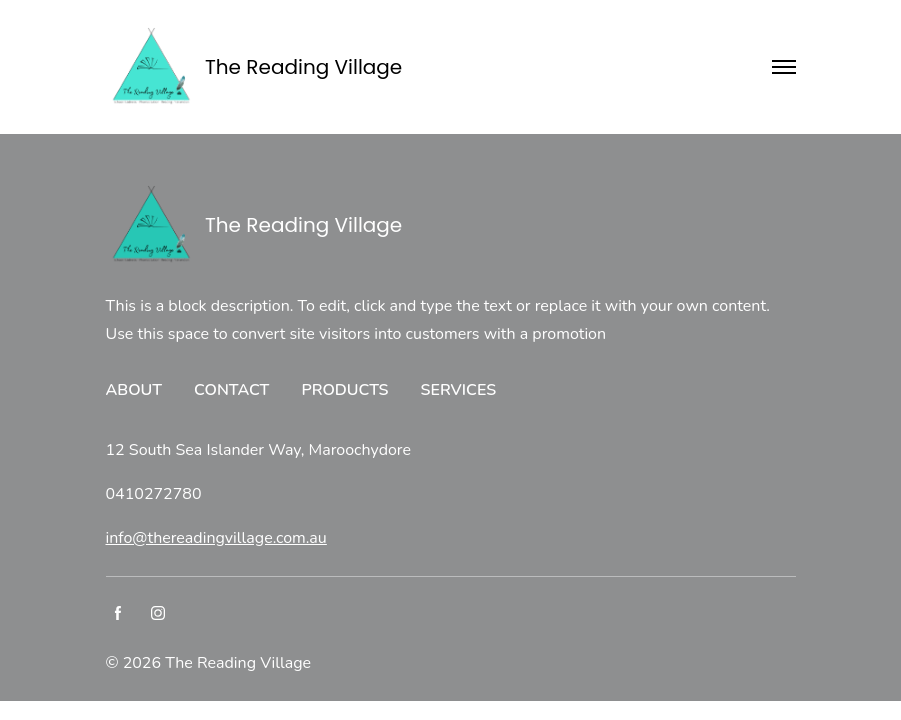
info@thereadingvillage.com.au (216, 538)
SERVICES (459, 390)
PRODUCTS (344, 390)
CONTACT (231, 390)
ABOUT (134, 390)
